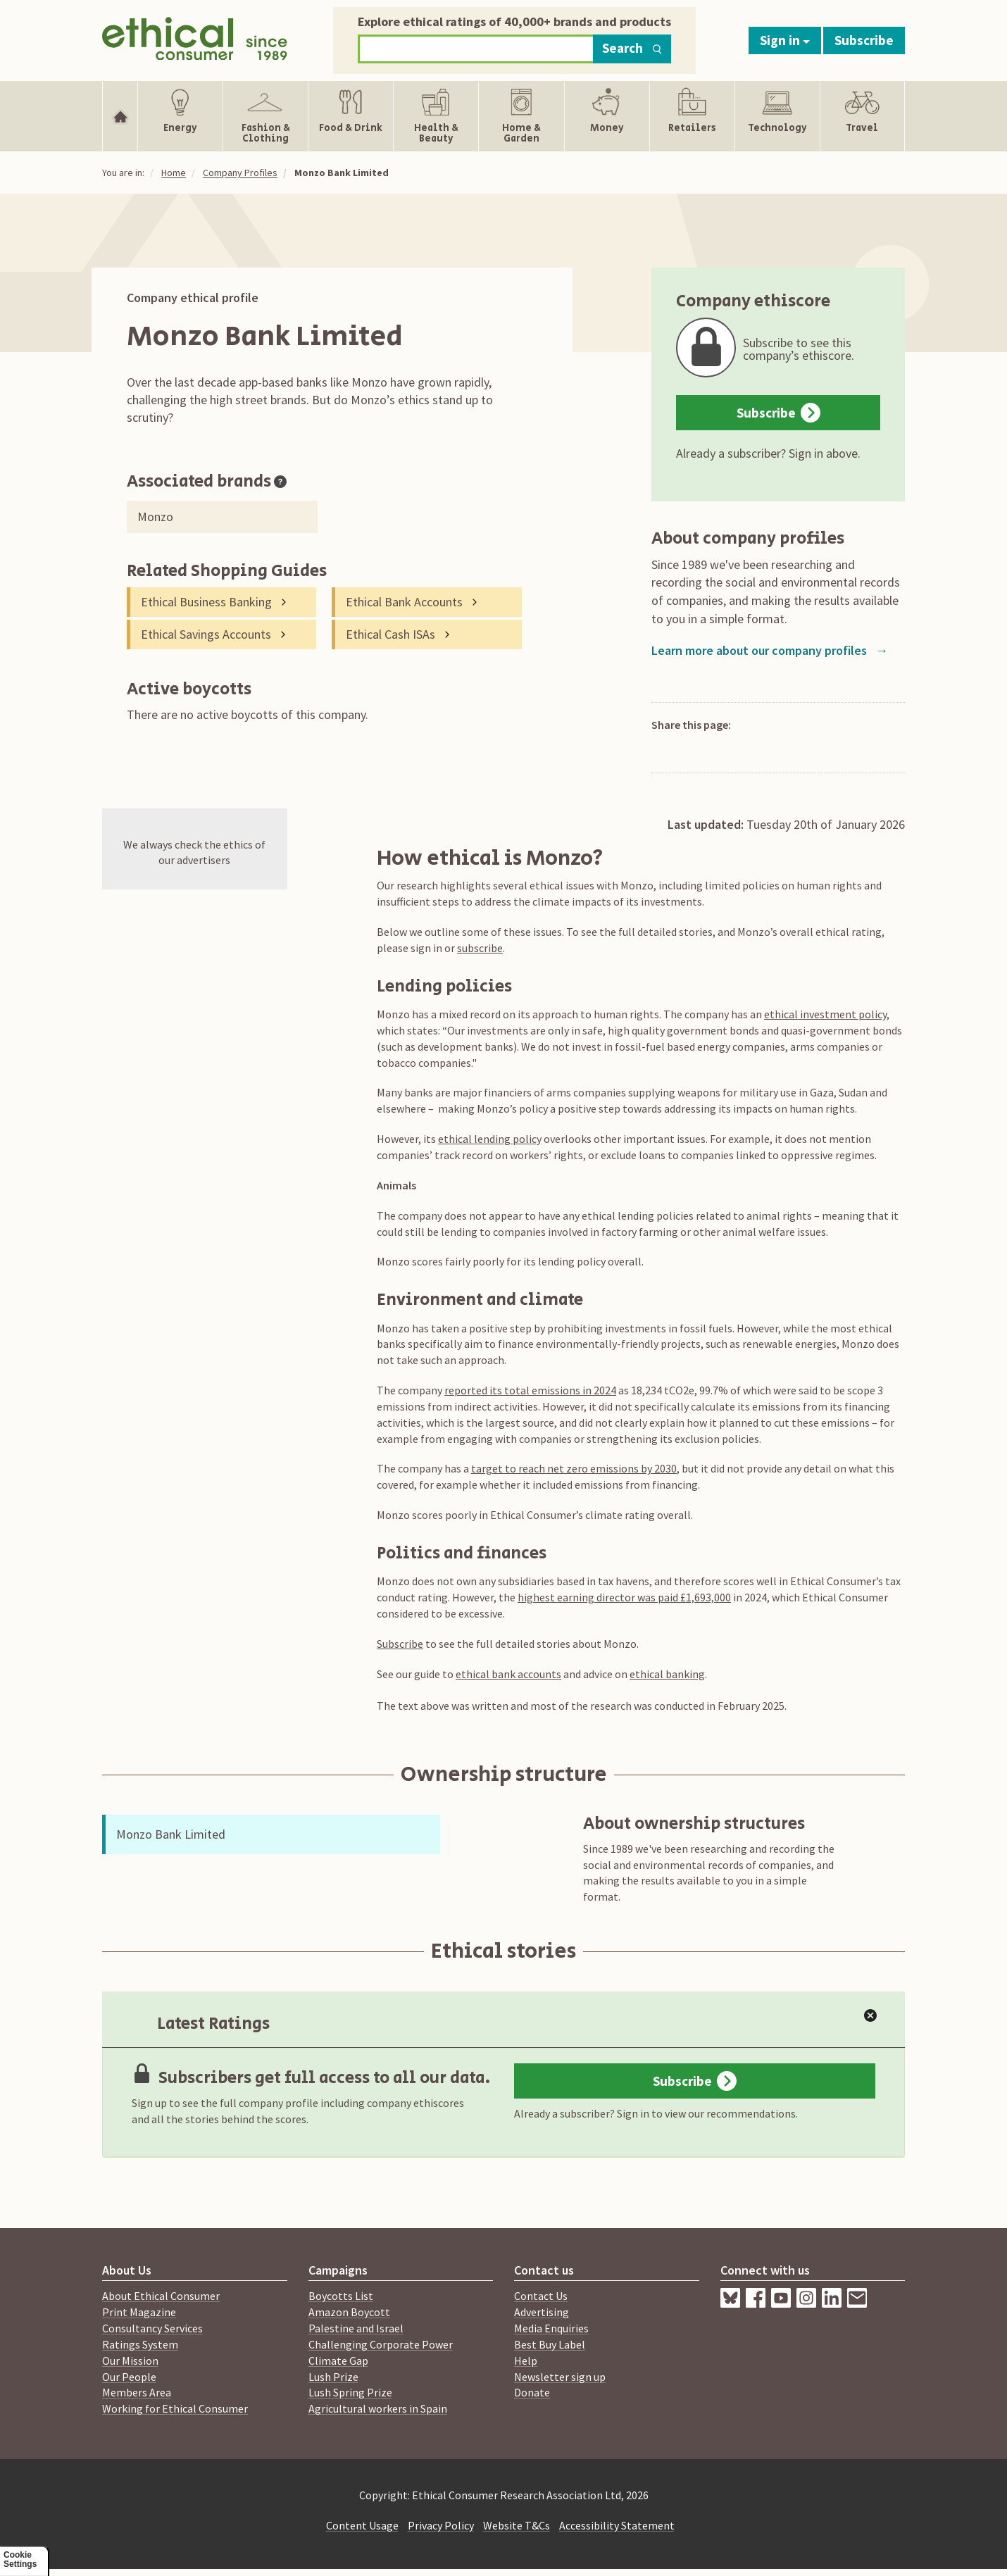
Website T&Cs (516, 2525)
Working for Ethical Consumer (175, 2408)
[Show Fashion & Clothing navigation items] (265, 116)
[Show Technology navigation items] (777, 116)
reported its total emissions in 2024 (530, 1390)
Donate (532, 2392)
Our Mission (130, 2360)
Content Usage (362, 2525)
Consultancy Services (152, 2328)
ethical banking (667, 1674)
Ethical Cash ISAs (390, 634)
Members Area (136, 2392)
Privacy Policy (441, 2525)
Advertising (541, 2312)
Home (173, 172)
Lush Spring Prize (350, 2392)
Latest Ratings (200, 2023)
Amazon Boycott (349, 2312)
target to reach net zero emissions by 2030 (574, 1468)
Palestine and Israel (356, 2328)
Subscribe (864, 40)
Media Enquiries (551, 2328)
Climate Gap (338, 2360)
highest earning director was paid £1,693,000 (624, 1597)
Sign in (785, 40)
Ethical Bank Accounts (404, 602)
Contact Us (541, 2296)
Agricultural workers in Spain (377, 2408)
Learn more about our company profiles (769, 650)
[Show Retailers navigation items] (692, 116)
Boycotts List (340, 2296)
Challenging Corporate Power (380, 2344)
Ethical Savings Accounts (206, 634)
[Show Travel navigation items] (862, 116)
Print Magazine (139, 2312)
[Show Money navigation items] (607, 116)
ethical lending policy (490, 1139)
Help (525, 2360)
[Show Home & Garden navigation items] (521, 116)
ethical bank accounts (508, 1674)
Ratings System (140, 2344)
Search (632, 47)
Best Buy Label (549, 2344)
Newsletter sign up (560, 2377)
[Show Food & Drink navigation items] (350, 116)
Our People (129, 2377)
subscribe (480, 948)
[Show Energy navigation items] (180, 116)
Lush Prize (333, 2377)
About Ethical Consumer (161, 2296)
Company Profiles (240, 172)
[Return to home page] (194, 37)
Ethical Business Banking (206, 602)
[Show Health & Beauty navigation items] (436, 116)
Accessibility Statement (617, 2525)
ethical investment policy (825, 1014)
